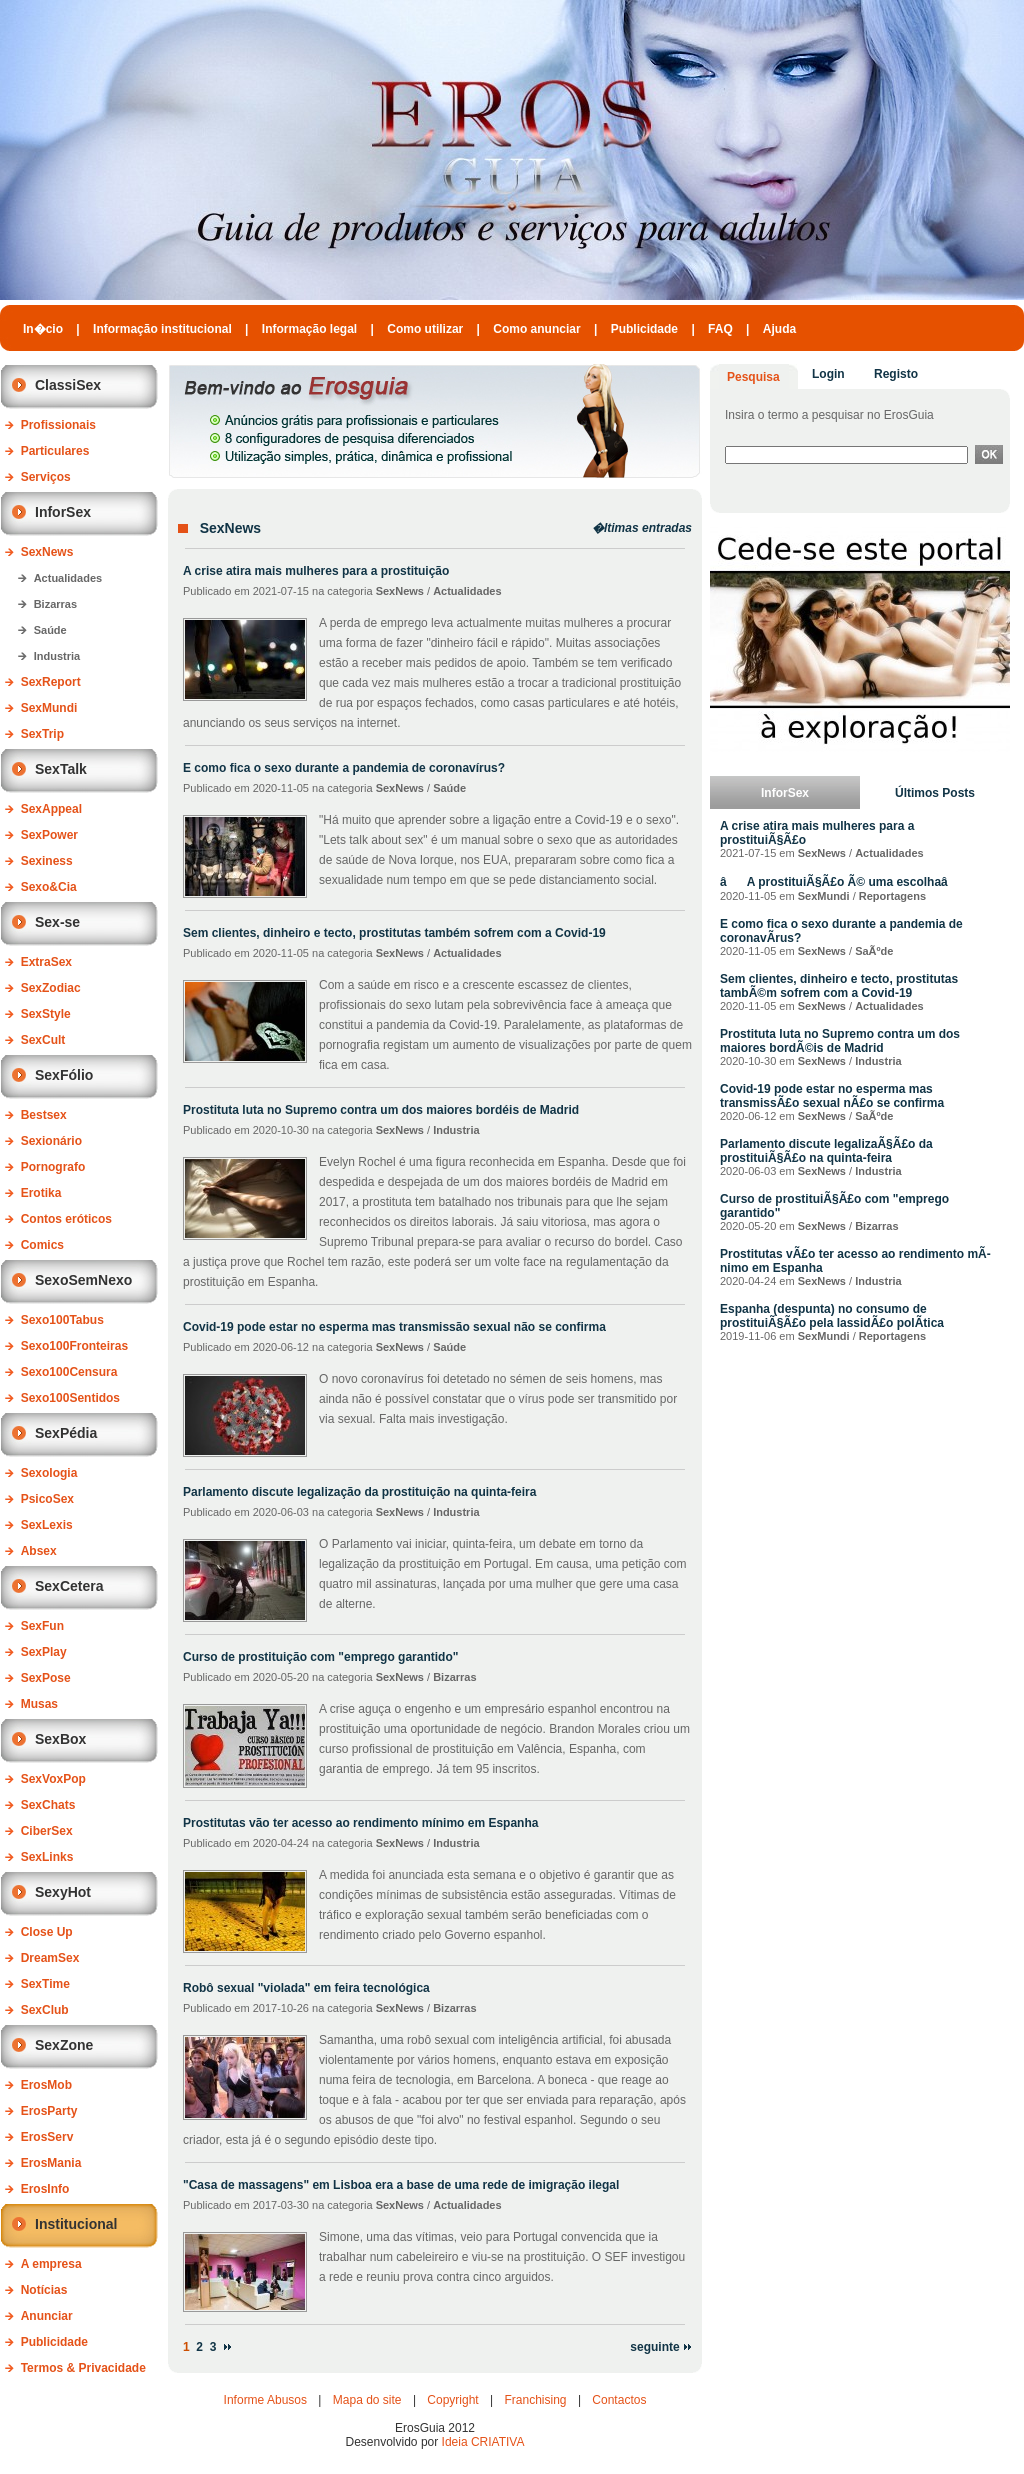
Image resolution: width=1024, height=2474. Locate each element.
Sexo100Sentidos (70, 1398)
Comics (42, 1245)
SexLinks (47, 1857)
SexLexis (47, 1525)
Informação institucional (162, 329)
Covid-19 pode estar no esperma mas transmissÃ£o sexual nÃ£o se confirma (832, 1096)
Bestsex (44, 1115)
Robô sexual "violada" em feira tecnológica (306, 1988)
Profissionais (58, 425)
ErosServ (47, 2137)
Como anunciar (536, 329)
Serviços (46, 477)
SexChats (48, 1805)
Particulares (55, 451)
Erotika (41, 1193)
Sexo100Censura (69, 1372)
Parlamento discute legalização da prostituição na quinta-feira (359, 1492)
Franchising (536, 2400)
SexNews (47, 552)
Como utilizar (425, 329)
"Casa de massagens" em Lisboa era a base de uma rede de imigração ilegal (401, 2185)
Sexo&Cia (49, 887)
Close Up (47, 1932)
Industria (57, 656)
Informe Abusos (265, 2400)
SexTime (45, 1984)
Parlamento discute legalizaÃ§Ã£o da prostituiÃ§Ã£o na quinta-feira (826, 1151)
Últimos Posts (935, 793)
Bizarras (55, 604)
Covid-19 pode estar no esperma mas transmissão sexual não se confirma (394, 1327)
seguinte (661, 2347)
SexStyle (46, 1014)
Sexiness (47, 861)
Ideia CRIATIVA (483, 2442)
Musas (39, 1704)
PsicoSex (47, 1499)
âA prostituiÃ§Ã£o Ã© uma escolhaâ (844, 882)
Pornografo (53, 1167)
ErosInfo (45, 2189)
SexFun (42, 1626)
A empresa (51, 2264)
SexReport (51, 682)
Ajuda (779, 329)
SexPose (46, 1678)
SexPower (49, 835)
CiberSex (47, 1831)
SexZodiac (51, 988)
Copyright (452, 2400)
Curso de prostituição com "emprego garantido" (320, 1657)
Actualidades (68, 578)
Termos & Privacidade (83, 2368)
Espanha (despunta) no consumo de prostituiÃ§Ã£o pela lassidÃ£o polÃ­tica (832, 1316)
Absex (39, 1551)
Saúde (50, 630)
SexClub (45, 2010)
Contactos (619, 2400)
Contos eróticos (66, 1219)
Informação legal (309, 329)
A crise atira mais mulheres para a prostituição (316, 571)
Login (828, 374)
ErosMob (46, 2085)
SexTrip (42, 734)
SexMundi (49, 708)
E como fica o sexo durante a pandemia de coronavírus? (344, 768)
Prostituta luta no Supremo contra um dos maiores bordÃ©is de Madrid (840, 1041)
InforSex (785, 793)
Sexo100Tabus (62, 1320)
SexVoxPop (53, 1779)
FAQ (720, 329)
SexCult (43, 1040)
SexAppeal (51, 809)
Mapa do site (367, 2400)
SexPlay (44, 1652)
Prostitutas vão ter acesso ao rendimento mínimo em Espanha (360, 1823)
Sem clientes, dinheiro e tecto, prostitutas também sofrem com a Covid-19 (394, 933)
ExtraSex (46, 962)
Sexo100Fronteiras (74, 1346)
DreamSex (50, 1958)
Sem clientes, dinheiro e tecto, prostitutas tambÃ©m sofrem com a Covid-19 (839, 986)
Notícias (44, 2290)
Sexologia (49, 1473)
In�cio (43, 329)
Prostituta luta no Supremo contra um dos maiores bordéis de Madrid (381, 1110)
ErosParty (49, 2111)
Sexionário (51, 1141)
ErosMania (51, 2163)
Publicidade (644, 329)
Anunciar (47, 2316)
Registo (896, 374)
